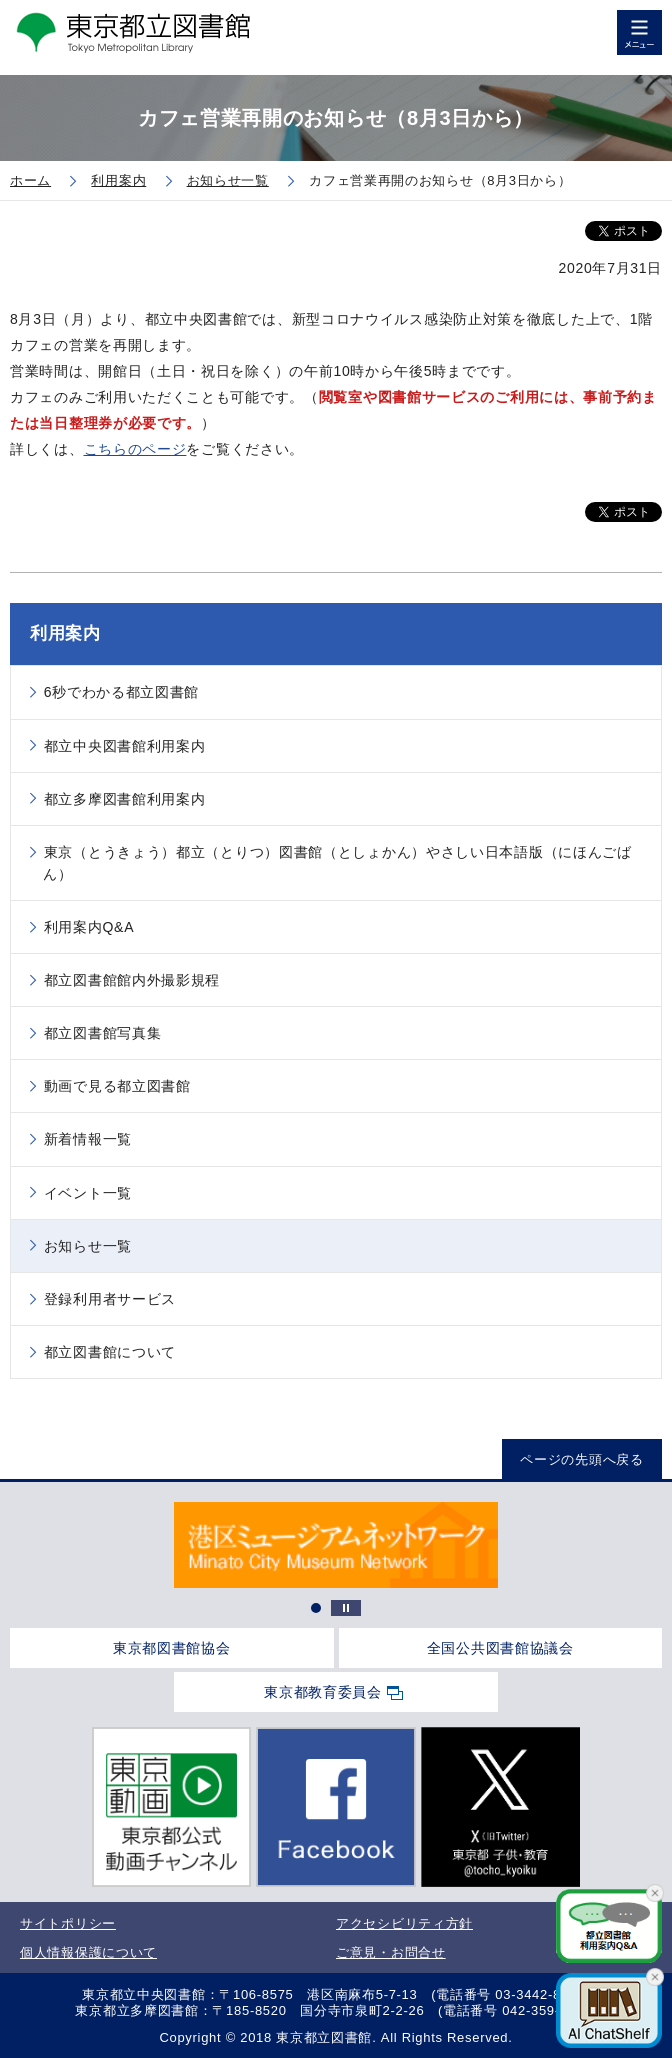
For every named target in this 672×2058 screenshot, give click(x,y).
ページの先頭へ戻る (581, 1459)
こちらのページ (135, 449)
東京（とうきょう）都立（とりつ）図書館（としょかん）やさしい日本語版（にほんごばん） (337, 863)
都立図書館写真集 (103, 1033)
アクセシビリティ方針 (404, 1923)
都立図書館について (110, 1352)
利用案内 (65, 633)
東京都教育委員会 (323, 1692)
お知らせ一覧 (88, 1246)
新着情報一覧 (88, 1139)
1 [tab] (316, 1608)
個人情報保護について (88, 1952)
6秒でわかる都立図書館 (122, 692)
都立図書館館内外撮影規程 (132, 980)
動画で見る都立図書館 (117, 1086)
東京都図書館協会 (172, 1648)
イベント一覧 (88, 1193)
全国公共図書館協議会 (500, 1648)
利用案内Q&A (89, 927)
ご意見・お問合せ (391, 1952)
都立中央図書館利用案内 (125, 746)
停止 (346, 1608)
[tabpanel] (335, 1545)
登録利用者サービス (110, 1299)
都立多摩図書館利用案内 (125, 799)
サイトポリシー (68, 1923)
